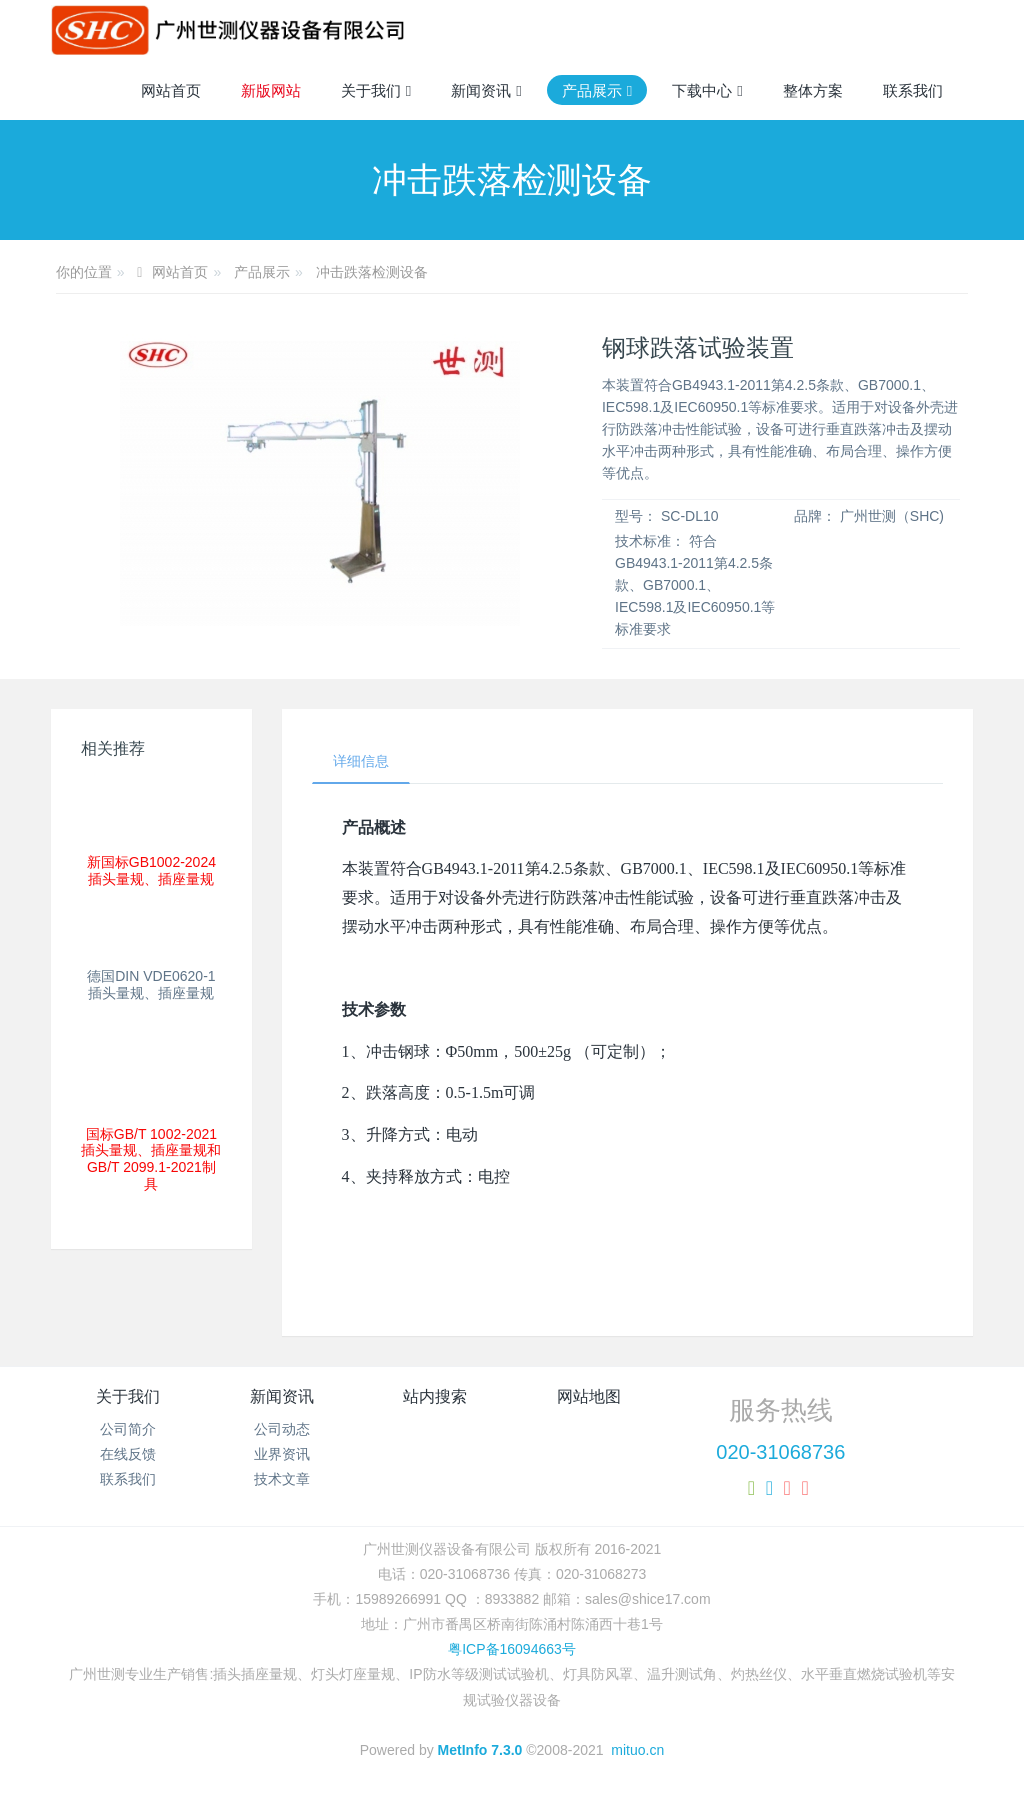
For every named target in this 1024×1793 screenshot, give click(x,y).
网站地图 (589, 1396)
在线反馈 (128, 1454)
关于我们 (128, 1396)
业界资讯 (282, 1454)
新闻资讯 (282, 1396)
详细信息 (361, 761)
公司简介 (128, 1429)
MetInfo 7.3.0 (480, 1750)
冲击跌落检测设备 (372, 272)
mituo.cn (637, 1750)
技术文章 (282, 1479)
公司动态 (282, 1429)
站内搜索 (435, 1396)
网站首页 (171, 90)
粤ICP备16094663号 (512, 1649)
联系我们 (128, 1479)
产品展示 (262, 272)
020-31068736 (780, 1452)
